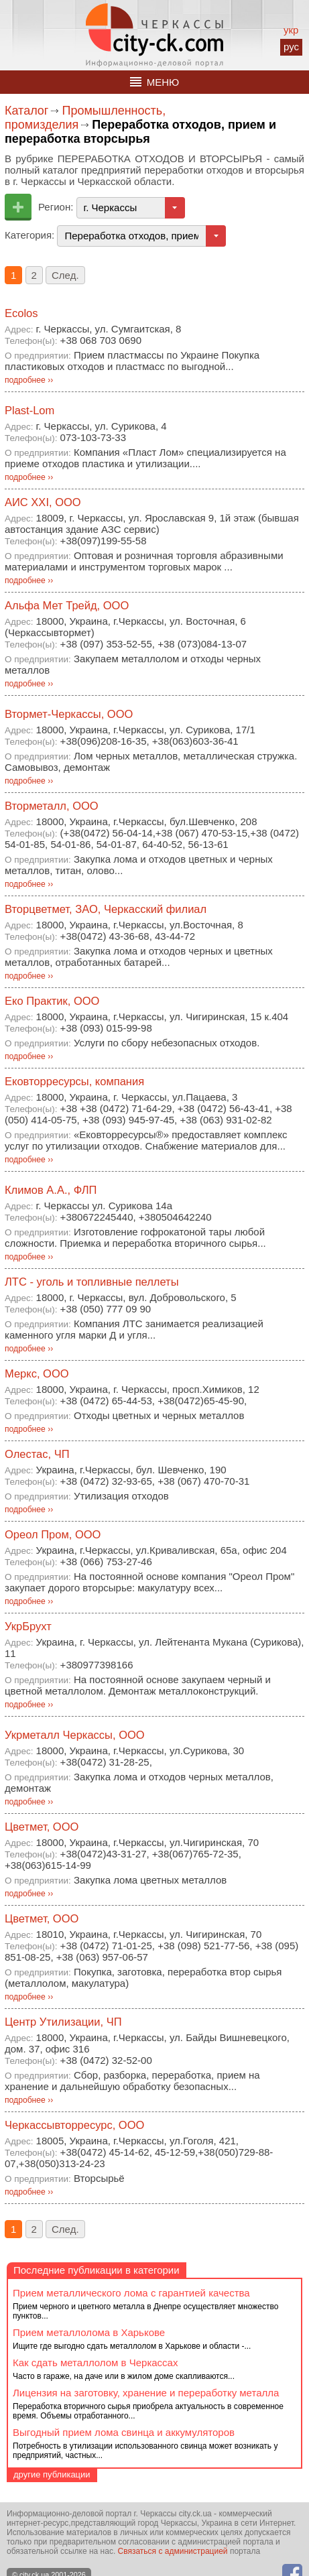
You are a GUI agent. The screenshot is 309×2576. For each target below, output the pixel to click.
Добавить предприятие (18, 207)
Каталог (26, 110)
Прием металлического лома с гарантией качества (131, 2292)
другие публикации (51, 2474)
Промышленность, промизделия (85, 117)
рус (291, 46)
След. (65, 275)
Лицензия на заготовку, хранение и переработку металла (146, 2392)
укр (291, 30)
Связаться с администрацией (173, 2551)
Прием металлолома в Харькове (89, 2332)
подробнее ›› (29, 380)
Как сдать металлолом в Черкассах (95, 2362)
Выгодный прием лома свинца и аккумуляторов (124, 2432)
